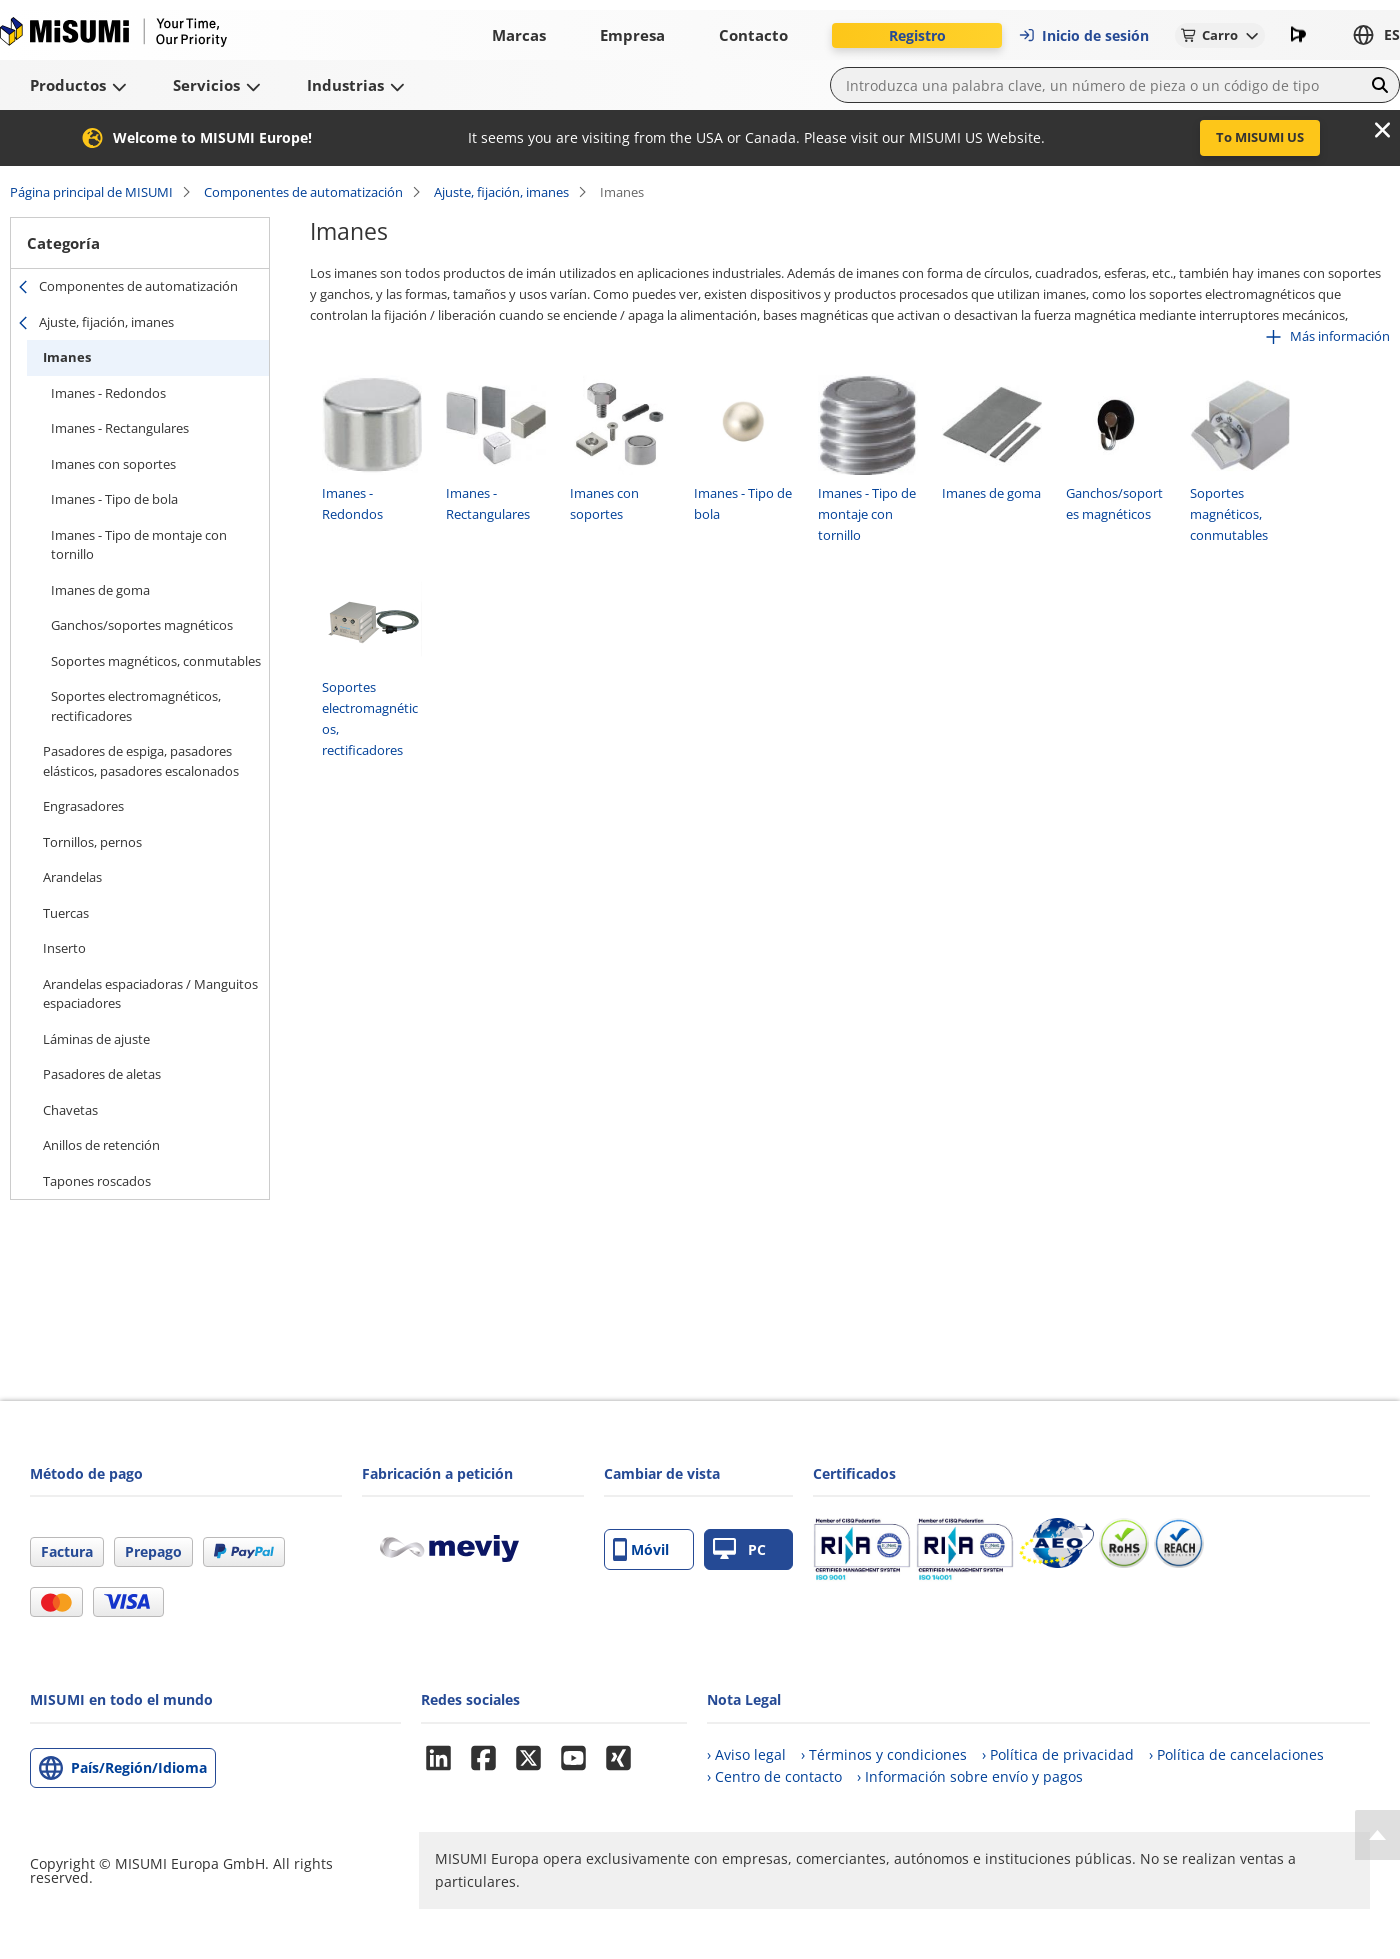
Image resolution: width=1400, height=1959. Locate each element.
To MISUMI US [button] (1260, 137)
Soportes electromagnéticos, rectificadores (136, 706)
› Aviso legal (746, 1754)
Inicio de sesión (1083, 35)
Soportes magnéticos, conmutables (156, 661)
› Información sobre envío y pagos (970, 1776)
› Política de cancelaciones (1236, 1754)
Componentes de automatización (303, 192)
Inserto (64, 948)
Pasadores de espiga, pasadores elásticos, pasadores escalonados (141, 761)
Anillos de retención (101, 1145)
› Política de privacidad (1058, 1754)
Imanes (67, 357)
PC (739, 1549)
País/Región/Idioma (139, 1767)
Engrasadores (83, 806)
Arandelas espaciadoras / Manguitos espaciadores (150, 994)
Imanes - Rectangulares (120, 428)
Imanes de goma (100, 590)
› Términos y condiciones (884, 1754)
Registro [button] (917, 35)
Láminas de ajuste (96, 1039)
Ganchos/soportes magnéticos (142, 625)
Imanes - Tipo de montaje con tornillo (139, 545)
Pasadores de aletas (102, 1074)
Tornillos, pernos (92, 842)
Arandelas (72, 877)
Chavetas (70, 1110)
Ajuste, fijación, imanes (501, 192)
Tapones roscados (97, 1181)
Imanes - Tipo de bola (114, 499)
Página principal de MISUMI (91, 192)
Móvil (641, 1549)
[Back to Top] (1377, 1835)
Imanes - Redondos (108, 393)
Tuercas (66, 913)
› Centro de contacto (774, 1776)
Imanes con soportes (113, 464)
